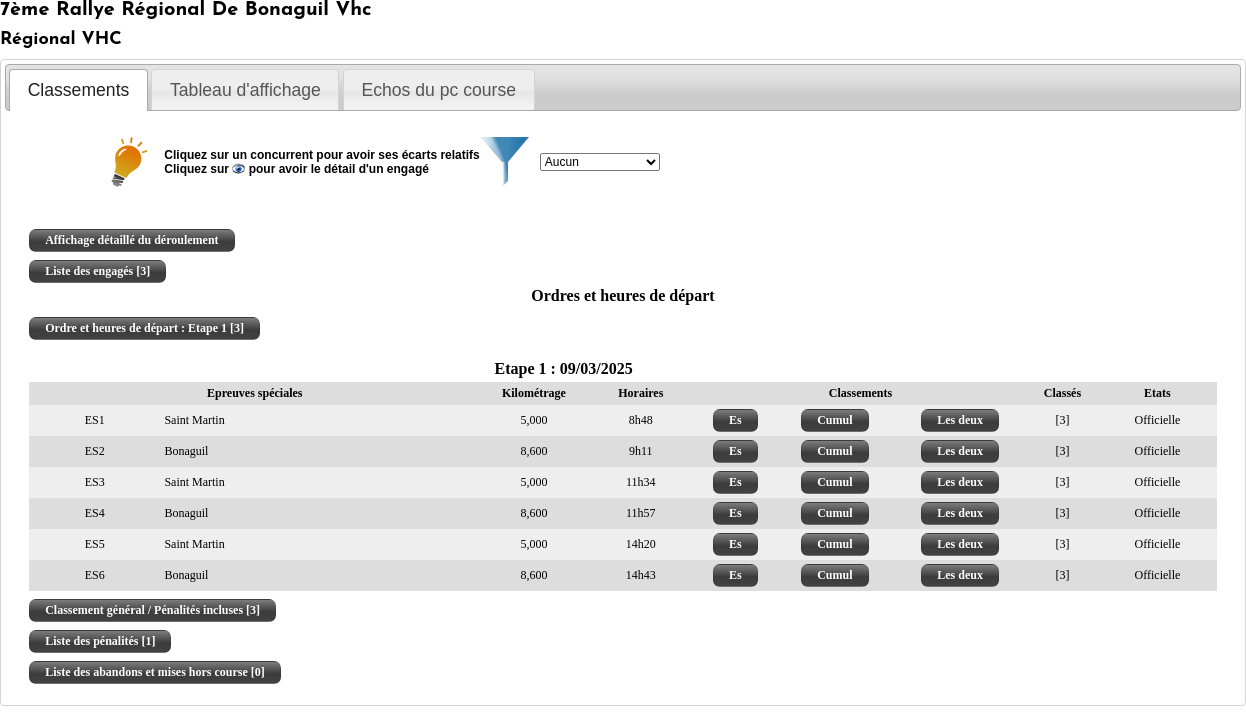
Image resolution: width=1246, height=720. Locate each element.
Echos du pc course (438, 90)
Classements (79, 90)
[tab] (78, 90)
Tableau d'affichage (245, 90)
